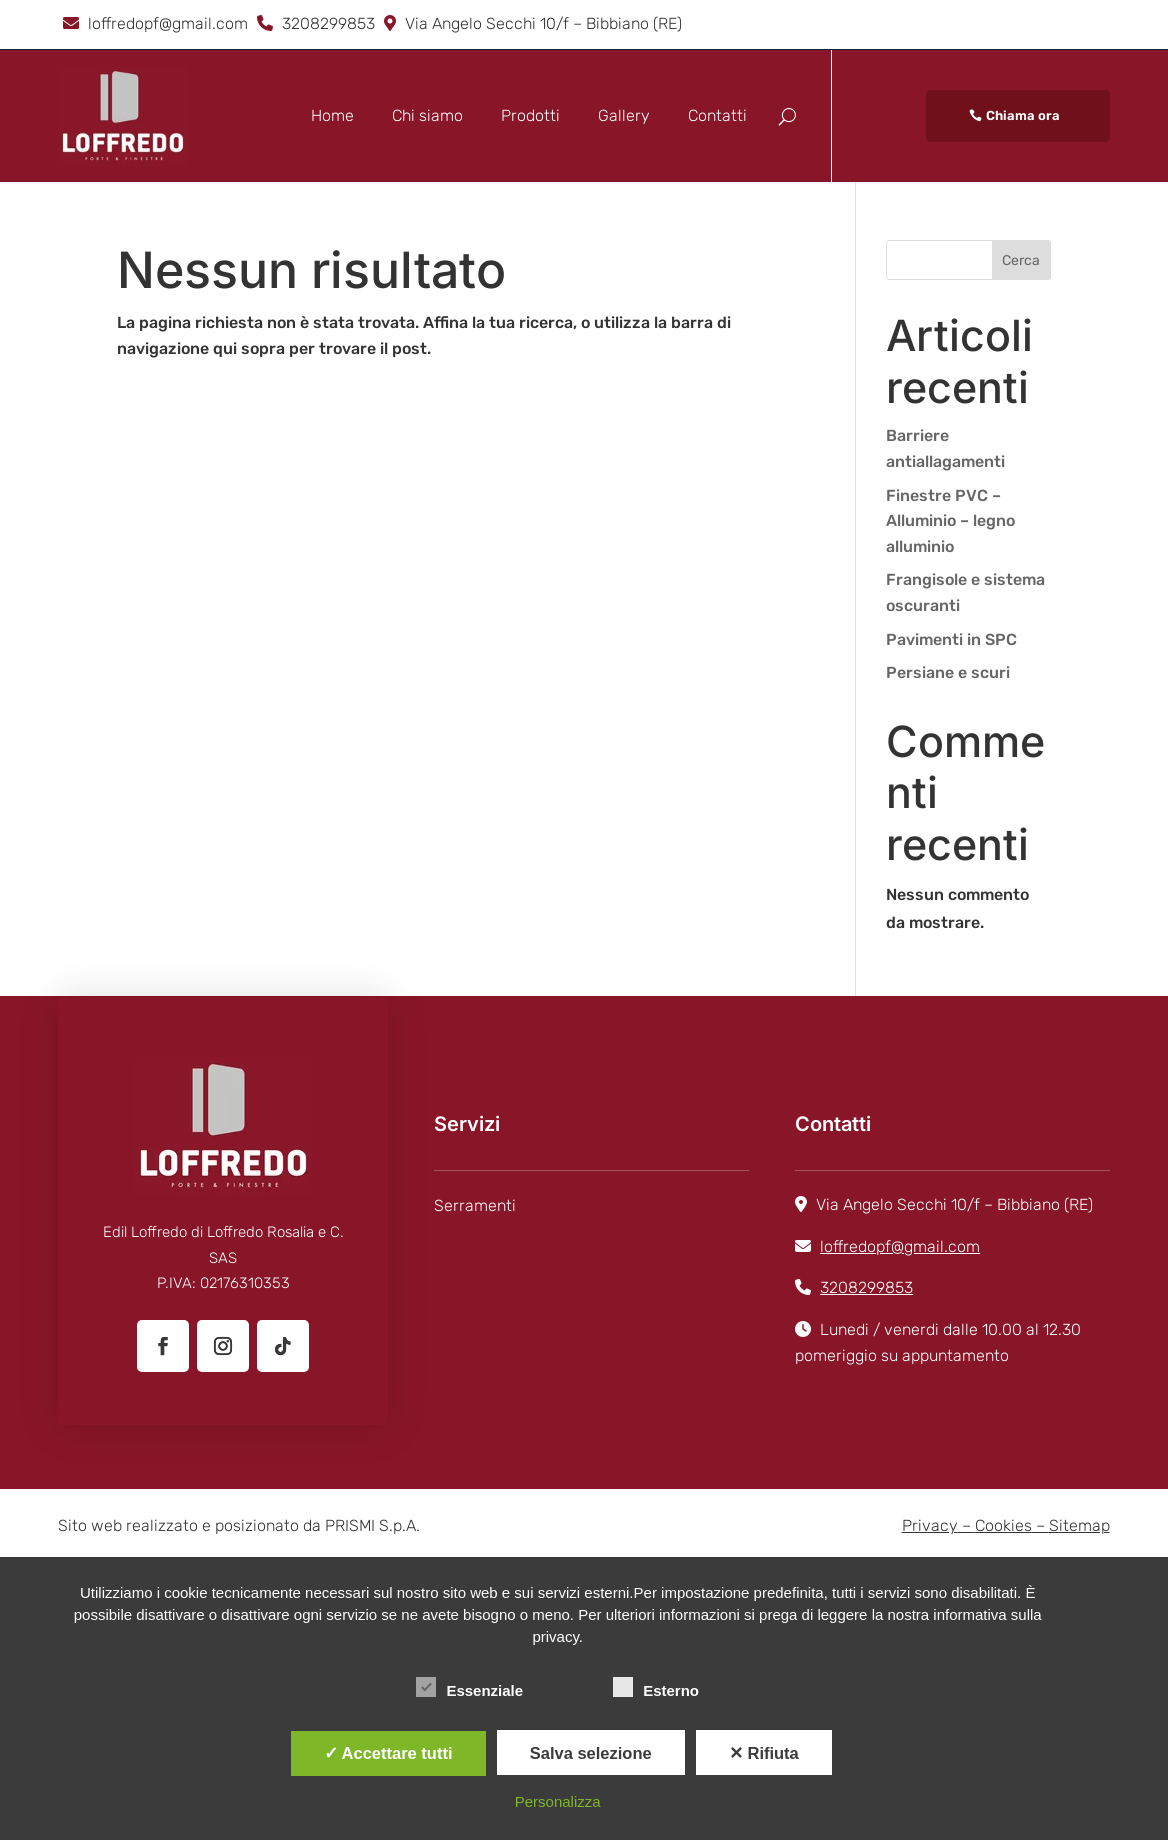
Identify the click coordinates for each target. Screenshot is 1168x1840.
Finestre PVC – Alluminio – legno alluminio (950, 521)
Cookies (1003, 1525)
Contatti (717, 115)
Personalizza (558, 1801)
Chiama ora (1023, 115)
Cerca (1021, 260)
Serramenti (475, 1205)
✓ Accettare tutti (388, 1753)
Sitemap (1079, 1525)
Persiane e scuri (948, 672)
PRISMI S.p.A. (372, 1525)
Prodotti (530, 115)
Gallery (624, 115)
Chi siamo (427, 115)
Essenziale (469, 1688)
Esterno (656, 1688)
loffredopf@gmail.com (168, 23)
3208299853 (328, 23)
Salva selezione (591, 1753)
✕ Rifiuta (764, 1753)
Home (332, 115)
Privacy (930, 1525)
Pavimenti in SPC (951, 639)
